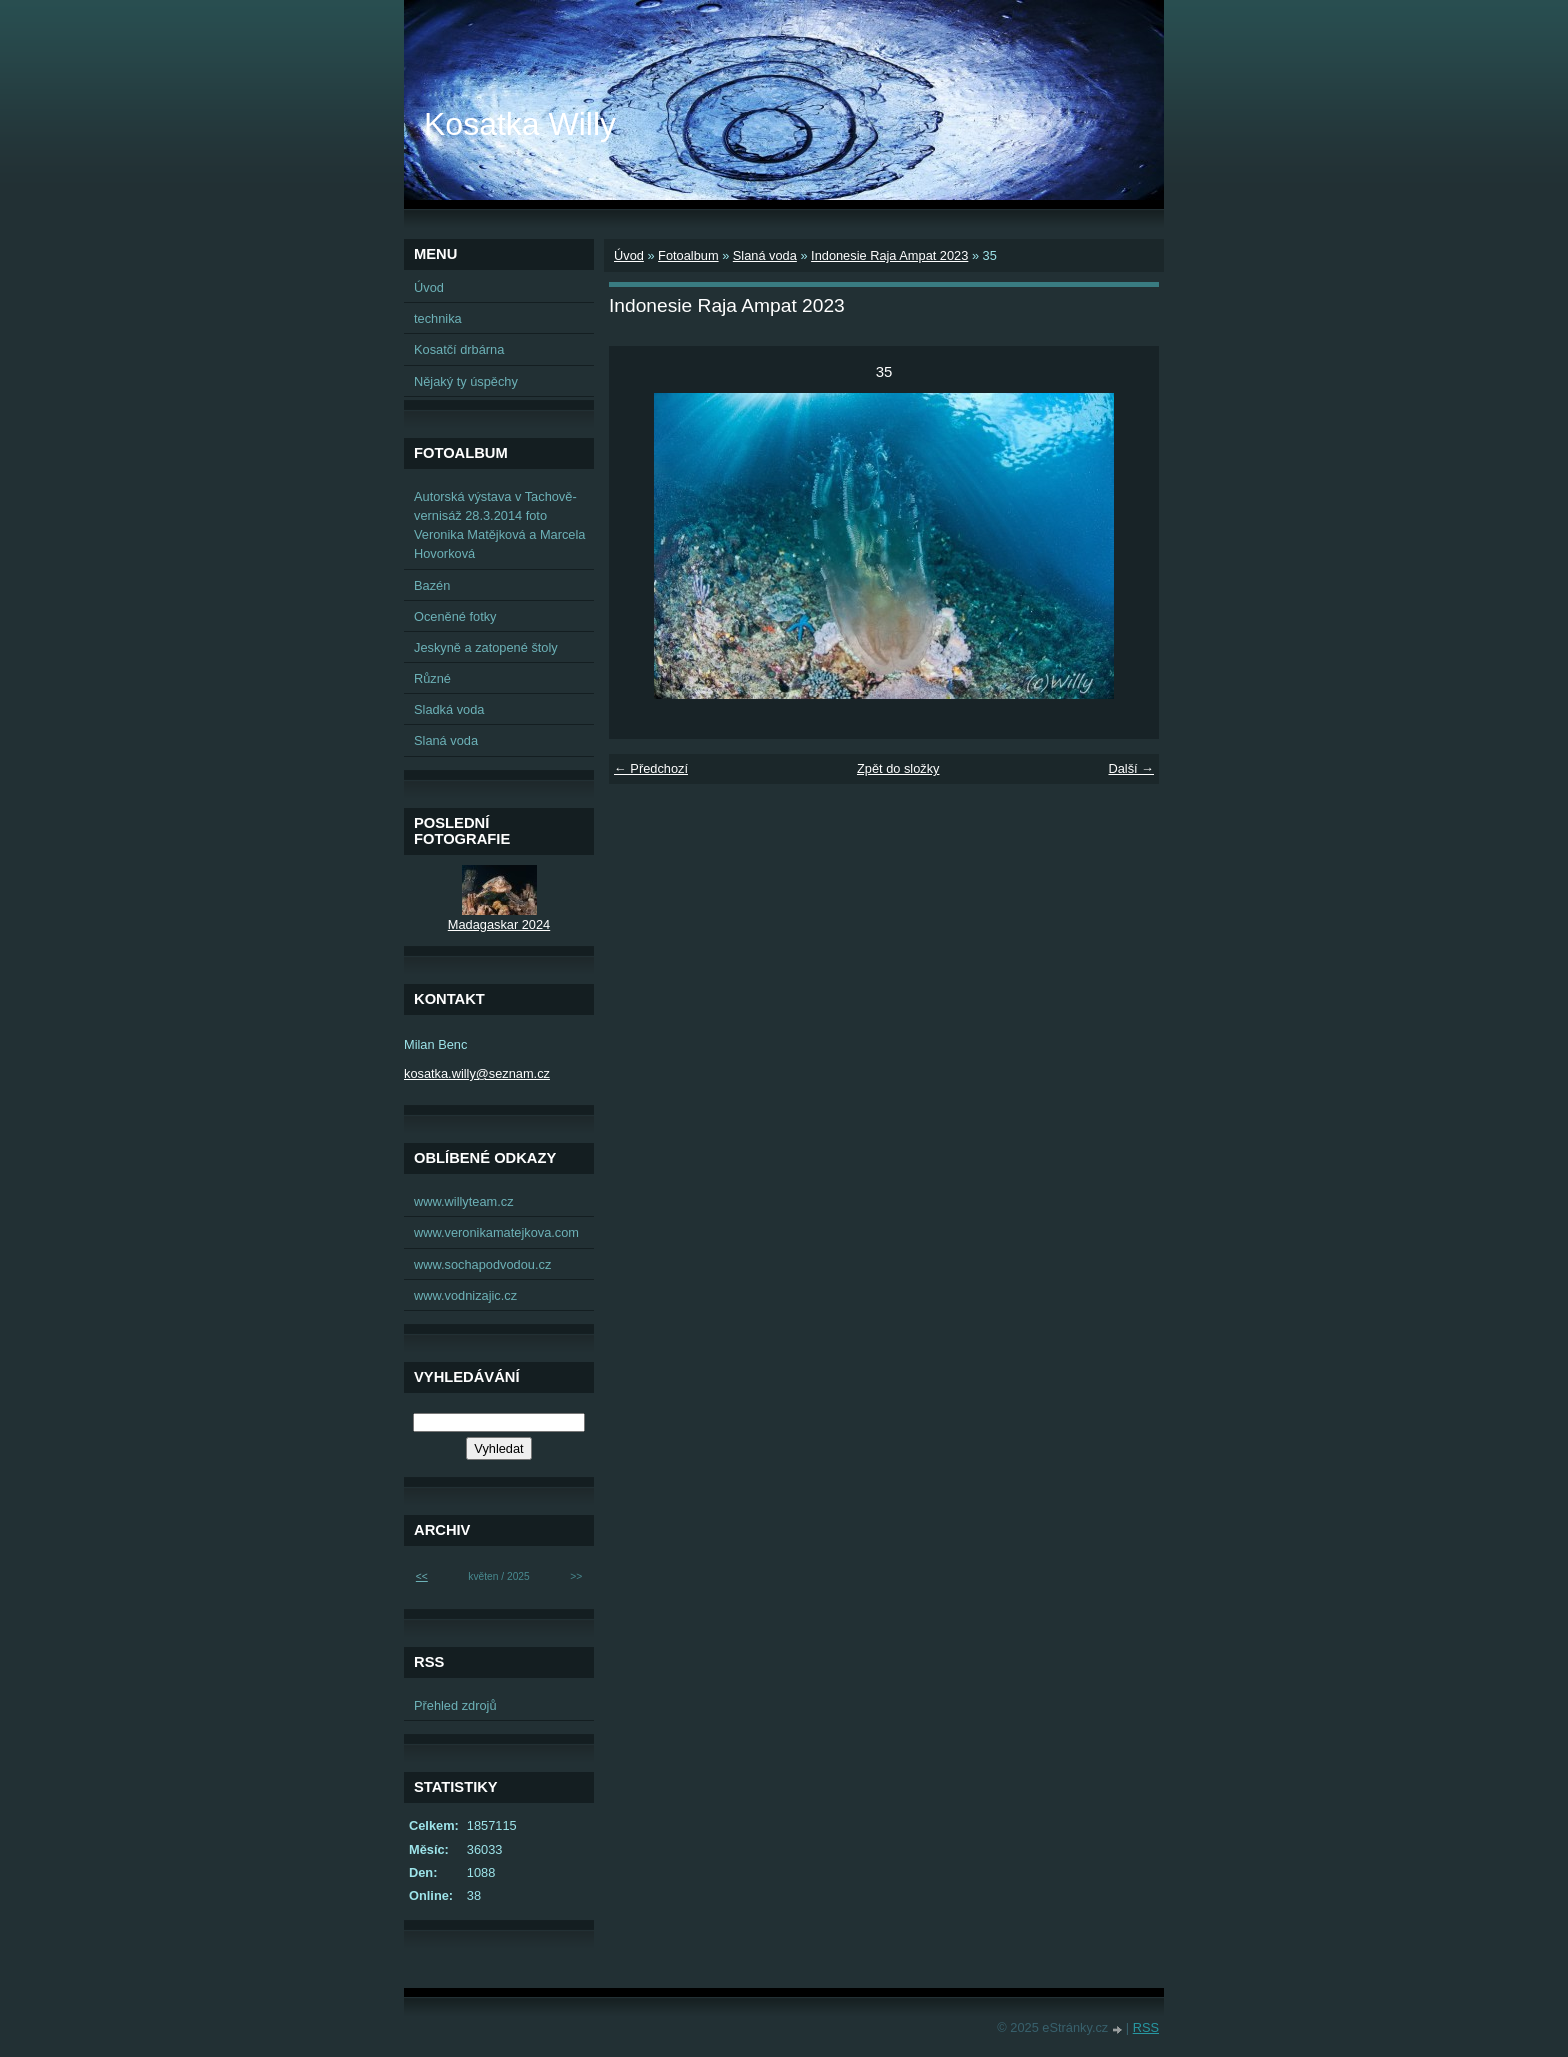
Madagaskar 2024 (499, 924)
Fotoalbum (688, 255)
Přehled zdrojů (455, 1705)
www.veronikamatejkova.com (496, 1232)
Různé (432, 678)
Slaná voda (765, 255)
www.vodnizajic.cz (465, 1295)
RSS (1146, 2027)
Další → (1131, 768)
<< (422, 1576)
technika (438, 318)
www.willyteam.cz (464, 1201)
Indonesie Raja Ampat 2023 (889, 255)
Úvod (629, 255)
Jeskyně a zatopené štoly (486, 647)
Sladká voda (449, 709)
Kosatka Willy (520, 124)
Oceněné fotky (455, 616)
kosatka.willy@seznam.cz (477, 1073)
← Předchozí (651, 768)
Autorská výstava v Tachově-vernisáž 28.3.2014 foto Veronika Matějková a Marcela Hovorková (499, 525)
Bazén (432, 585)
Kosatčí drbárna (459, 349)
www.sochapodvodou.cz (482, 1264)
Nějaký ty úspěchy (466, 381)
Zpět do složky (898, 768)
